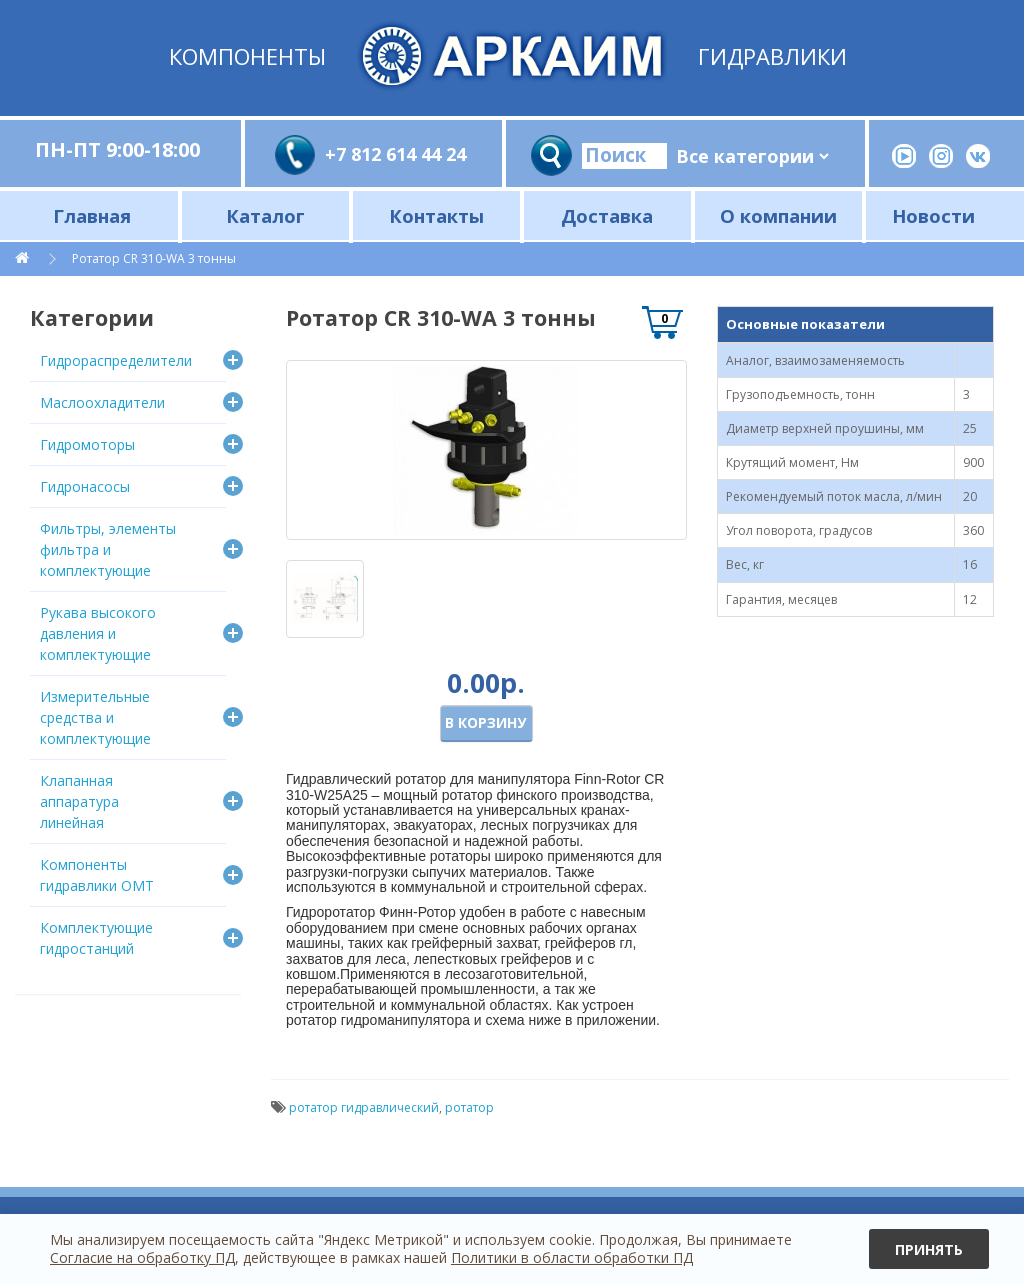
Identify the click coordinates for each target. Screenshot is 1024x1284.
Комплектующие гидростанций (96, 938)
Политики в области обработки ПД (572, 1257)
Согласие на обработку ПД (142, 1257)
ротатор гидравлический (364, 1107)
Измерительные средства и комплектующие (95, 717)
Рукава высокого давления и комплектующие (98, 633)
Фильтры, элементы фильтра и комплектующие (108, 549)
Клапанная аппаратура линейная (79, 801)
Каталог (265, 215)
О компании (778, 215)
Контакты (436, 215)
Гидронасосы (85, 486)
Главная (92, 215)
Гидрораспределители (116, 360)
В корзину (485, 722)
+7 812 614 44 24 (395, 154)
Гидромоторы (87, 444)
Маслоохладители (102, 402)
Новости (933, 215)
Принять (929, 1249)
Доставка (607, 215)
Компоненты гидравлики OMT (97, 875)
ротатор (469, 1107)
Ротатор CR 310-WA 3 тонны (154, 258)
